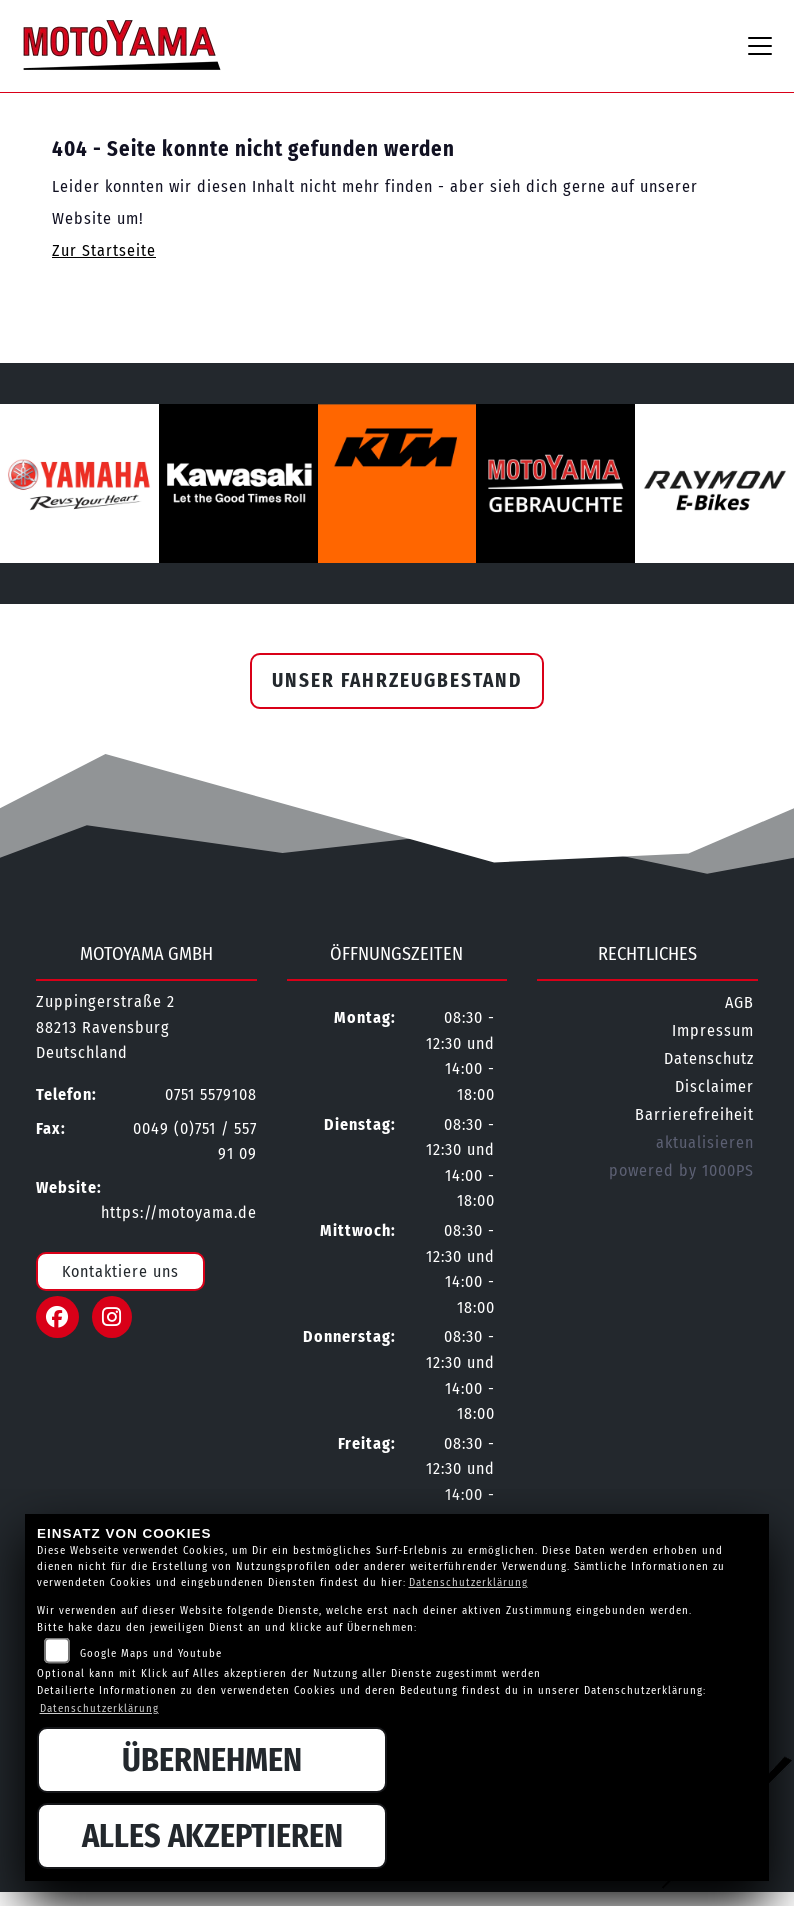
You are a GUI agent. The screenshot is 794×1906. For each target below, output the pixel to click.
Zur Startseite (104, 250)
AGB (739, 1002)
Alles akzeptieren (212, 1836)
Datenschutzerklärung (468, 1582)
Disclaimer (714, 1086)
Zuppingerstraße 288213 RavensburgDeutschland (105, 1027)
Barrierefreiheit (694, 1114)
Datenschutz (709, 1058)
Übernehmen (212, 1760)
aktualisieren (705, 1142)
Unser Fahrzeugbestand (397, 680)
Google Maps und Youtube (151, 1653)
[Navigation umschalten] (760, 46)
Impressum (713, 1030)
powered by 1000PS (681, 1170)
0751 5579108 (211, 1094)
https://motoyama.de (179, 1212)
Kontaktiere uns (120, 1271)
